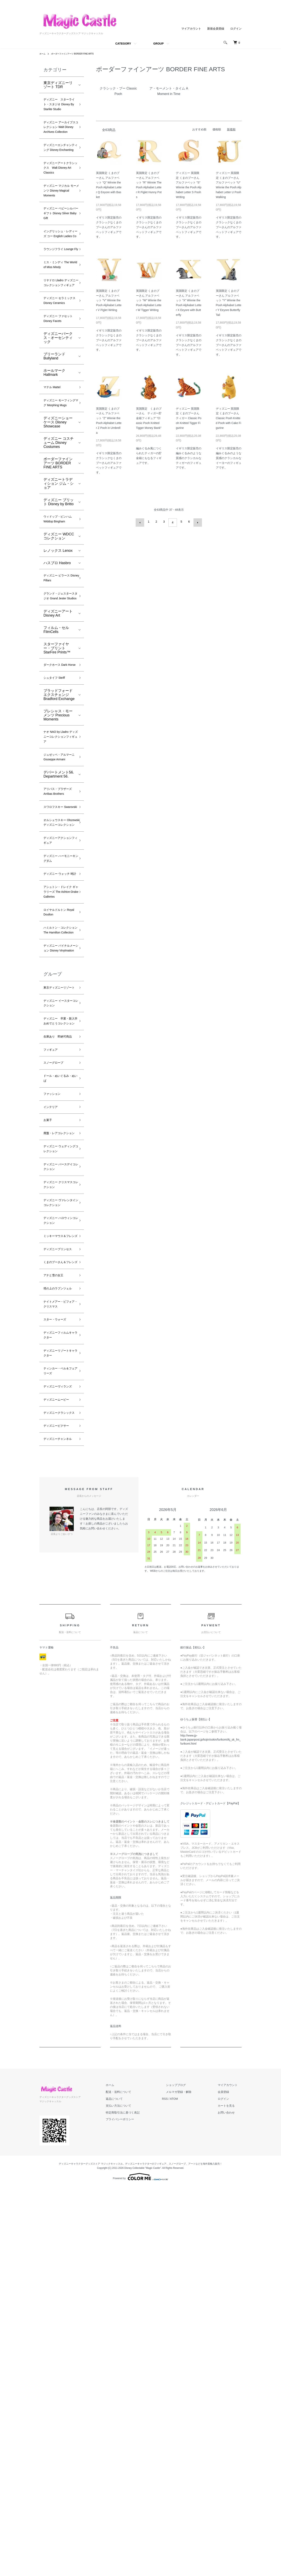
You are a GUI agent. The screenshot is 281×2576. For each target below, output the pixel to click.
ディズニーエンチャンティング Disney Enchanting (58, 172)
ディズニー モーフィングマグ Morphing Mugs (58, 515)
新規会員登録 (215, 28)
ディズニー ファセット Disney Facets (59, 424)
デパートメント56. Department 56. (58, 940)
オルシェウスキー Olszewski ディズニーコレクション (59, 1009)
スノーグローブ (56, 1327)
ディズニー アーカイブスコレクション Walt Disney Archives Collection (58, 142)
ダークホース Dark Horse (58, 812)
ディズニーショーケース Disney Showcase (58, 539)
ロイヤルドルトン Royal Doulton (58, 1128)
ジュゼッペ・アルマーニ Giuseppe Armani (58, 918)
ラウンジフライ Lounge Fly (56, 322)
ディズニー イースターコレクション (58, 1247)
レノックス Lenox (58, 676)
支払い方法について (138, 2499)
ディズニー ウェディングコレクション (58, 1432)
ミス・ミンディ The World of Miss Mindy (58, 346)
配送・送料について (138, 2485)
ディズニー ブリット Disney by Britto (58, 619)
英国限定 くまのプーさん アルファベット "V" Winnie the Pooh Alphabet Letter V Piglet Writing (108, 300)
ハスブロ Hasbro (57, 689)
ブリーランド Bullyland (54, 463)
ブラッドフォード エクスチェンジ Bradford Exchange (59, 848)
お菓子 (48, 1391)
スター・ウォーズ (58, 1666)
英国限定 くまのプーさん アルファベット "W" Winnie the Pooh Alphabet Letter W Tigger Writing (149, 300)
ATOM (190, 2492)
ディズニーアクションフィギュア (58, 1033)
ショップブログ (188, 2478)
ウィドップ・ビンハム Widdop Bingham (58, 640)
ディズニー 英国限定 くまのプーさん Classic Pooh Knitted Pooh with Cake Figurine (228, 418)
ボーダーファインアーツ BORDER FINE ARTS (77, 53)
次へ (195, 521)
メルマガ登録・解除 (191, 2485)
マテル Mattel (54, 495)
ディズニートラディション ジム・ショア (58, 600)
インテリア (52, 1377)
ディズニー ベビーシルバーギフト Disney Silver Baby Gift (58, 268)
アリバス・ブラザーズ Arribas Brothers (58, 961)
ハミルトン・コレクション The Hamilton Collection (59, 1152)
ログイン (236, 28)
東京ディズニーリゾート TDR (58, 85)
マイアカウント (191, 28)
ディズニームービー (58, 1767)
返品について (134, 2492)
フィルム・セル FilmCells (56, 773)
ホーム (43, 53)
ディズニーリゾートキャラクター (58, 1705)
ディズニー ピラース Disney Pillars (58, 705)
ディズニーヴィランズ (58, 1746)
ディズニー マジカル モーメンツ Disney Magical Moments (58, 235)
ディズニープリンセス (58, 1566)
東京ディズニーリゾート (58, 1227)
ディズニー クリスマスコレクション (58, 1477)
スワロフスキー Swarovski (56, 985)
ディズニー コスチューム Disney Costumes (58, 560)
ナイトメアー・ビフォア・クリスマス (58, 1645)
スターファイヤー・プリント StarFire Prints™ (56, 792)
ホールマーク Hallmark (54, 479)
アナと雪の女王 (56, 1604)
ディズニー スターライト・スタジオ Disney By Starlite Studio (58, 109)
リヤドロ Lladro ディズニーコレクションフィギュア (58, 373)
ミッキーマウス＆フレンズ (58, 1545)
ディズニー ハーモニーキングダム (58, 1054)
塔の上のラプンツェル (58, 1622)
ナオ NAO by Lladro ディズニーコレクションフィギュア (59, 891)
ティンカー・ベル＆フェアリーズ (58, 1725)
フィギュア (52, 1313)
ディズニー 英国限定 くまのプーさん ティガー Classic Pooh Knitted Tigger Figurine (188, 418)
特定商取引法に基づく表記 (143, 2506)
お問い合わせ (230, 2506)
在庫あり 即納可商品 (58, 1295)
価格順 (216, 129)
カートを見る (230, 2499)
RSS (181, 2492)
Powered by (140, 2566)
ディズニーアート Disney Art (58, 757)
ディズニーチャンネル (58, 1829)
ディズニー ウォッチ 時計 (58, 1075)
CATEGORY (123, 43)
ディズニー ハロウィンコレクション (58, 1525)
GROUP (158, 43)
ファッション (54, 1362)
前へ (142, 521)
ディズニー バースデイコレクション (58, 1456)
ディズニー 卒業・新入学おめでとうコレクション (58, 1271)
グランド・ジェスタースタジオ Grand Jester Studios (58, 732)
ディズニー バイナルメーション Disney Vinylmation (58, 1179)
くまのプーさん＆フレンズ (58, 1587)
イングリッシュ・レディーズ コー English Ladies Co (58, 299)
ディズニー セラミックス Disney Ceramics (58, 400)
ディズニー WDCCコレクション (58, 662)
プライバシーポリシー (140, 2513)
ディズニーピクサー (58, 1808)
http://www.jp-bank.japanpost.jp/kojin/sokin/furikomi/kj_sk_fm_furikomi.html (210, 2133)
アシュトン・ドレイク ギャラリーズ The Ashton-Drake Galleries (58, 1101)
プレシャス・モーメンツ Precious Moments (58, 868)
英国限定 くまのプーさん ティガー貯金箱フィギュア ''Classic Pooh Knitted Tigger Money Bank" (149, 418)
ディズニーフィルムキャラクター (58, 1684)
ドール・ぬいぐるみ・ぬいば (58, 1345)
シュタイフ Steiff (57, 830)
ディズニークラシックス (58, 1787)
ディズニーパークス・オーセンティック (58, 444)
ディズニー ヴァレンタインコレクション (58, 1501)
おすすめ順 (199, 129)
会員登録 (227, 2485)
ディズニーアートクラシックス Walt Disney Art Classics (58, 202)
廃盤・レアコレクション (58, 1409)
